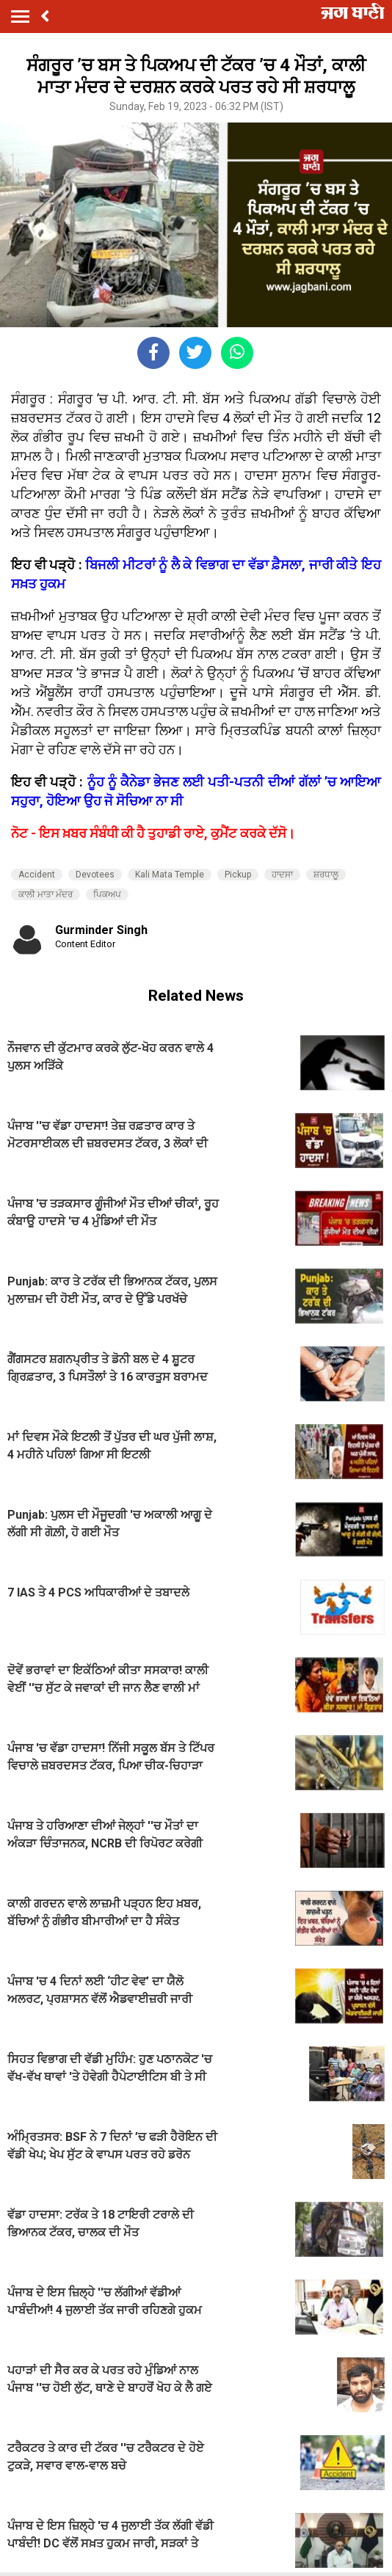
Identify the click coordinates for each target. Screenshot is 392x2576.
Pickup (238, 874)
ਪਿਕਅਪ (107, 894)
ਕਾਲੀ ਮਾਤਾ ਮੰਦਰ (45, 894)
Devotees (95, 874)
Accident (36, 874)
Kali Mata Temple (169, 874)
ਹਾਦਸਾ (282, 874)
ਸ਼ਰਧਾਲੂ (325, 874)
